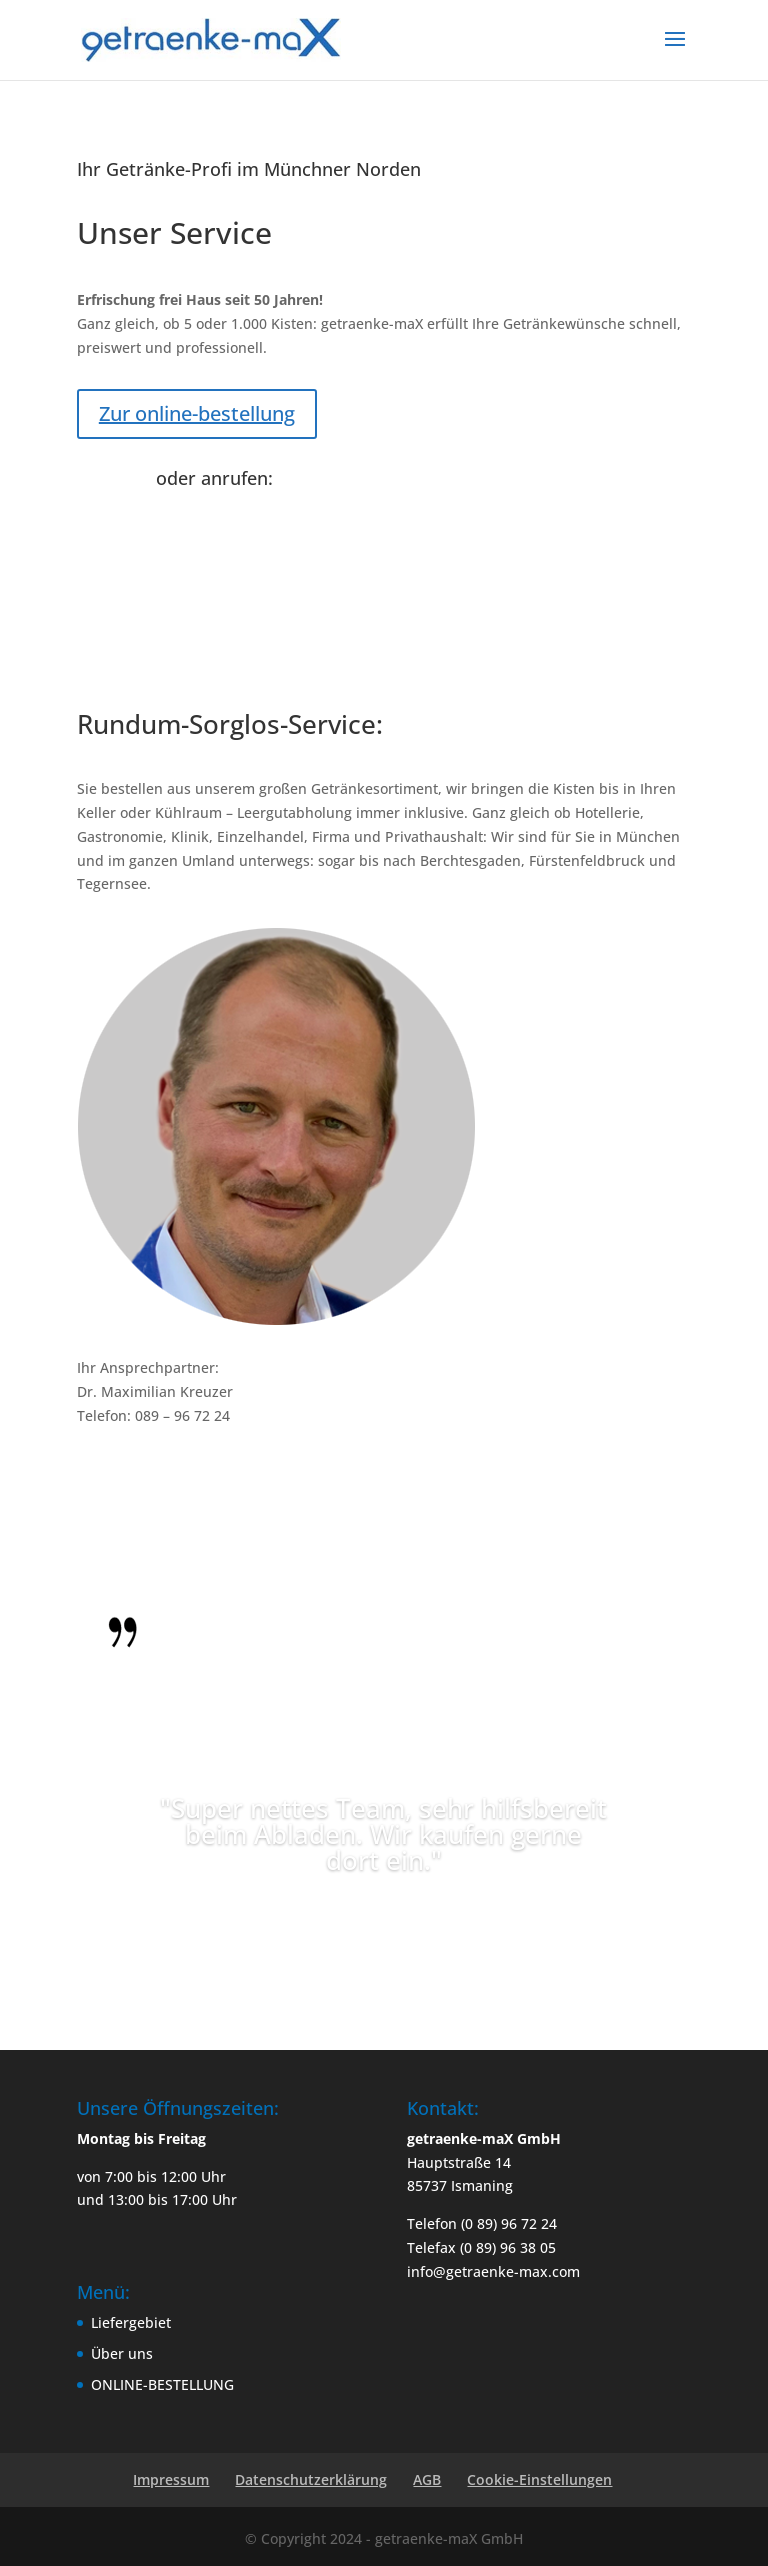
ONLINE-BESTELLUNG (162, 2384)
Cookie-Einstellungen (539, 2479)
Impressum (171, 2479)
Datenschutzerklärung (311, 2479)
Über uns (122, 2353)
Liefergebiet (131, 2322)
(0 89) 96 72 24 (204, 508)
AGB (427, 2479)
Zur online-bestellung (197, 413)
